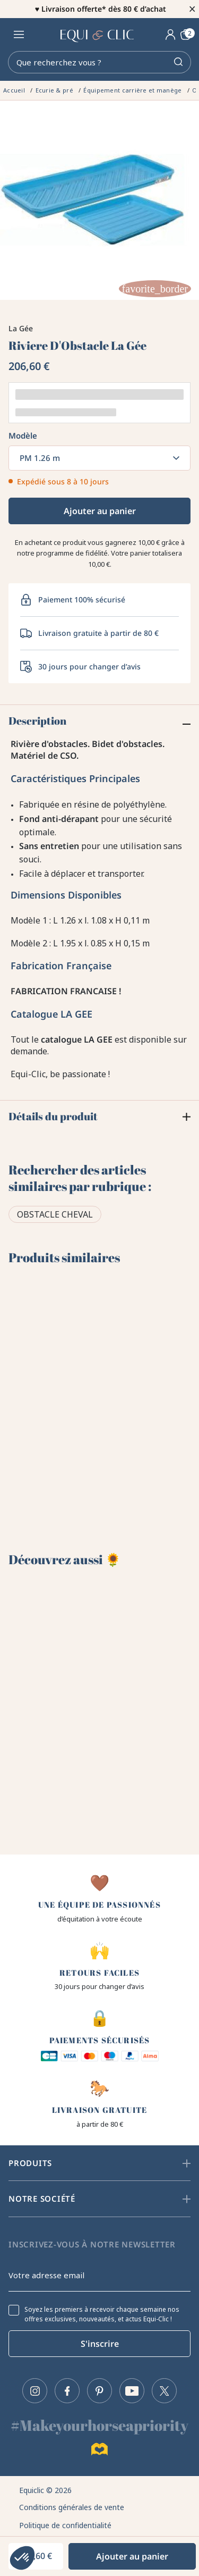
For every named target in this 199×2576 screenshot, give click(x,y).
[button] (22, 2558)
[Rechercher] (99, 62)
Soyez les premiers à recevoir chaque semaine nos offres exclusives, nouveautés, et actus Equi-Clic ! (101, 2314)
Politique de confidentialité (65, 2525)
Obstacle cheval (55, 1214)
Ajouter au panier (100, 511)
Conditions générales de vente (71, 2507)
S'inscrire (100, 2344)
